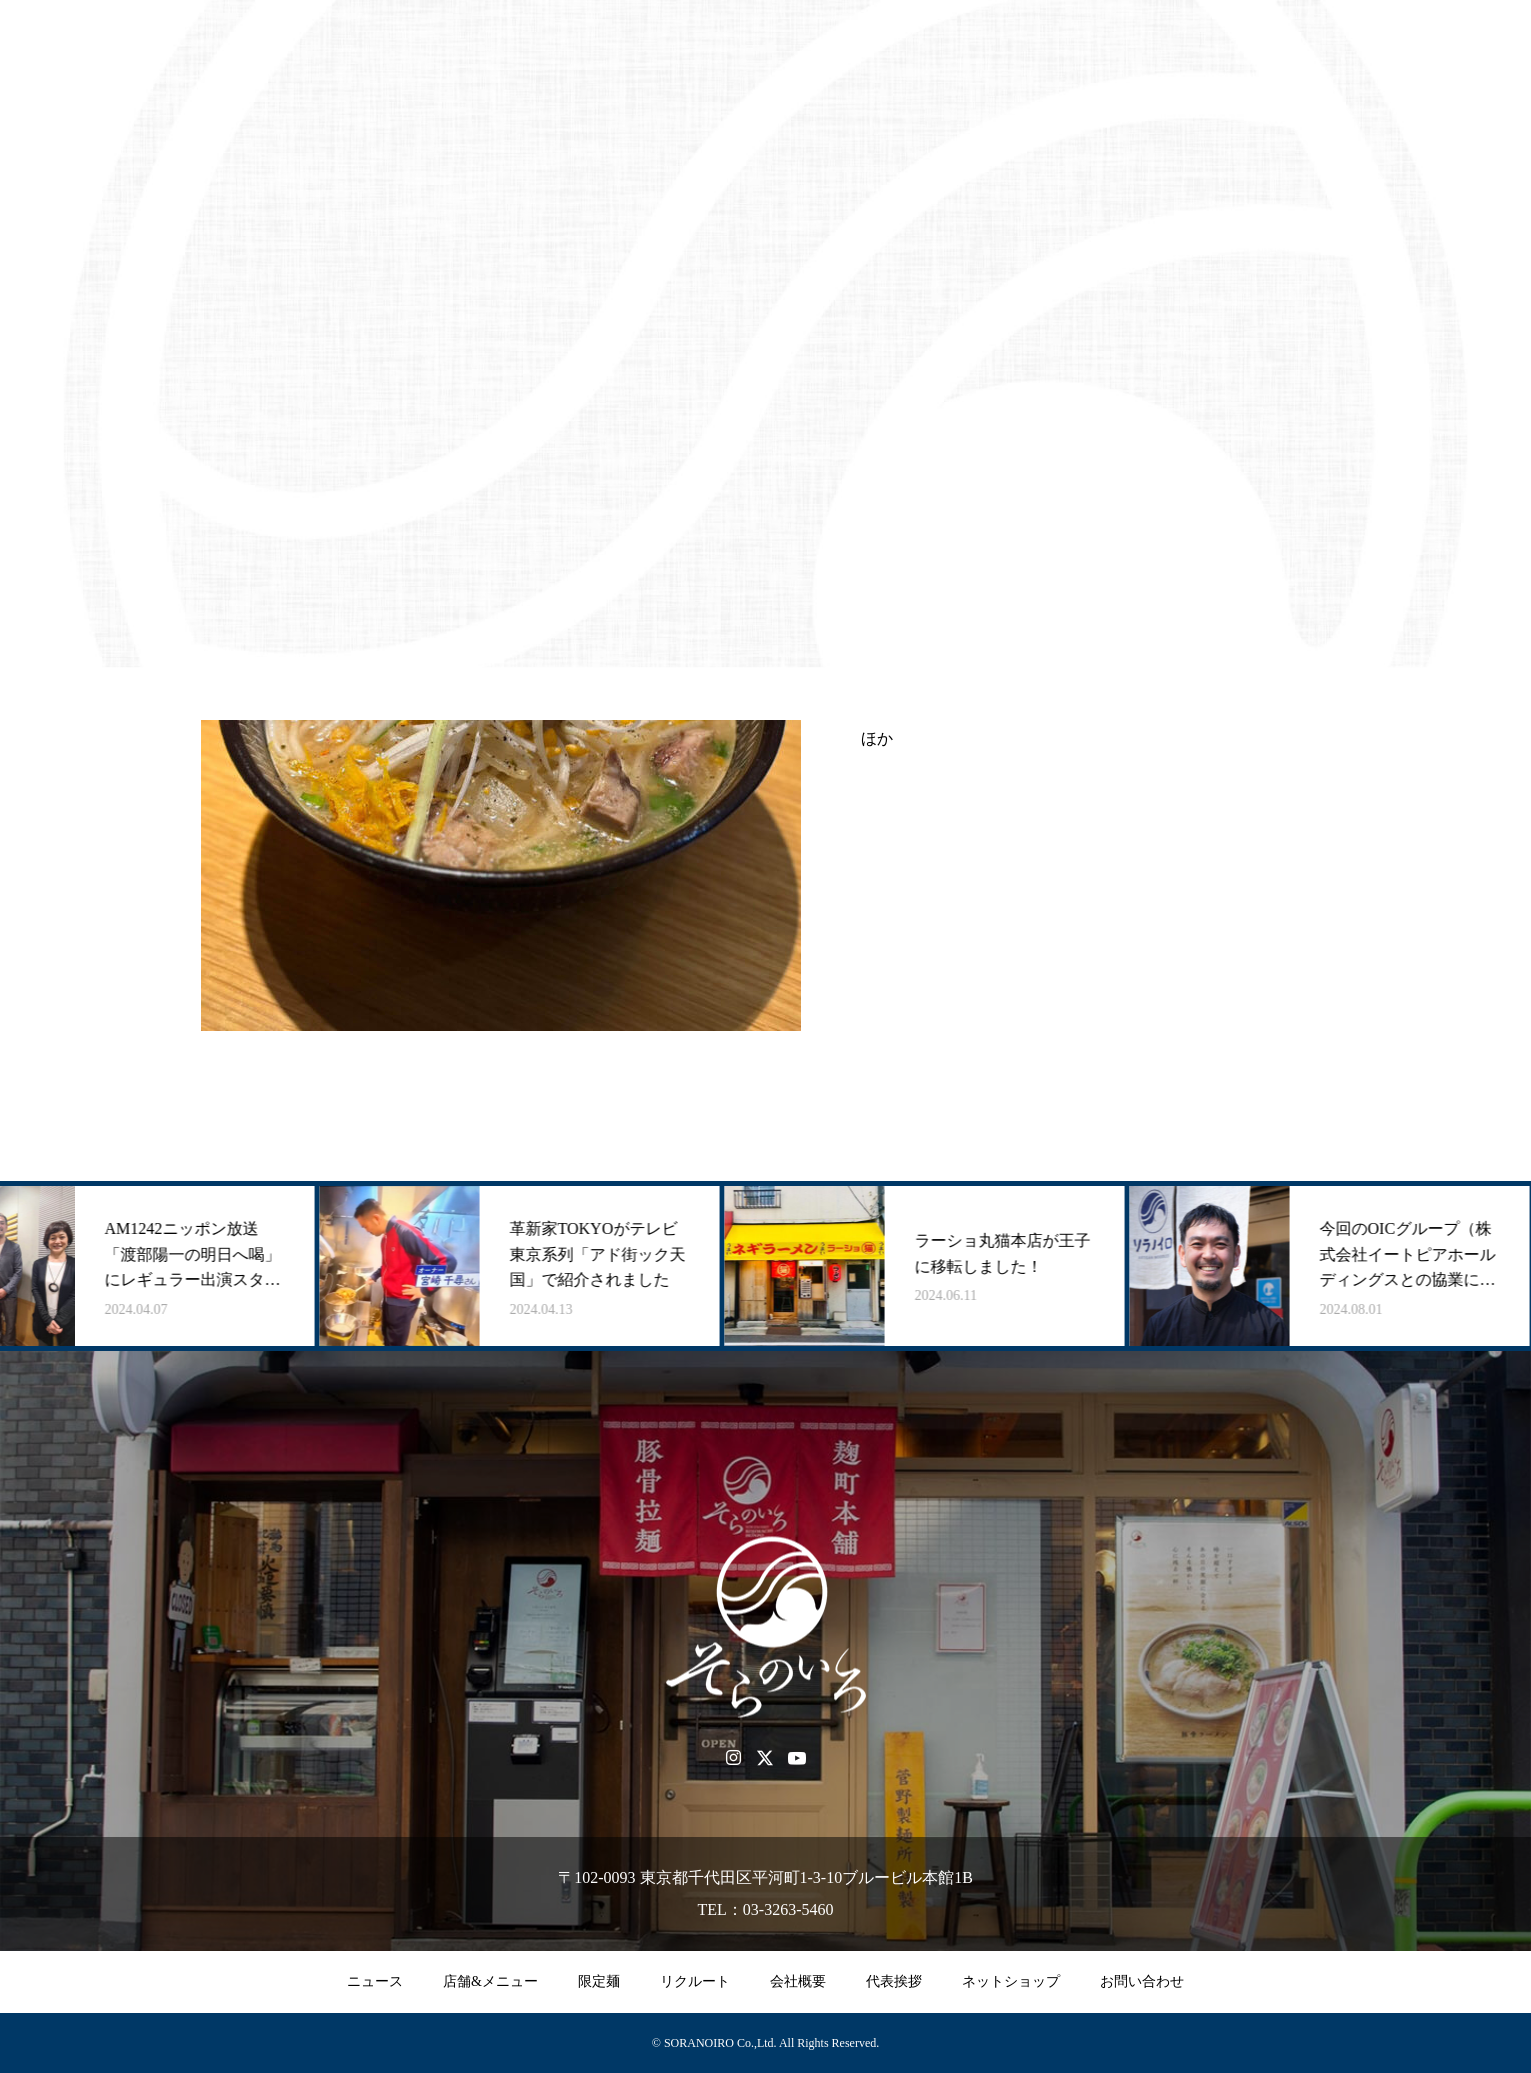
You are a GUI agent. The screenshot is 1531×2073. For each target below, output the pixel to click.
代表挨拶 (894, 1981)
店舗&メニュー (490, 1981)
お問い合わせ (1142, 1981)
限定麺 (599, 1981)
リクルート (695, 1981)
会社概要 (798, 1981)
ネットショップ (1011, 1981)
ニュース (375, 1981)
